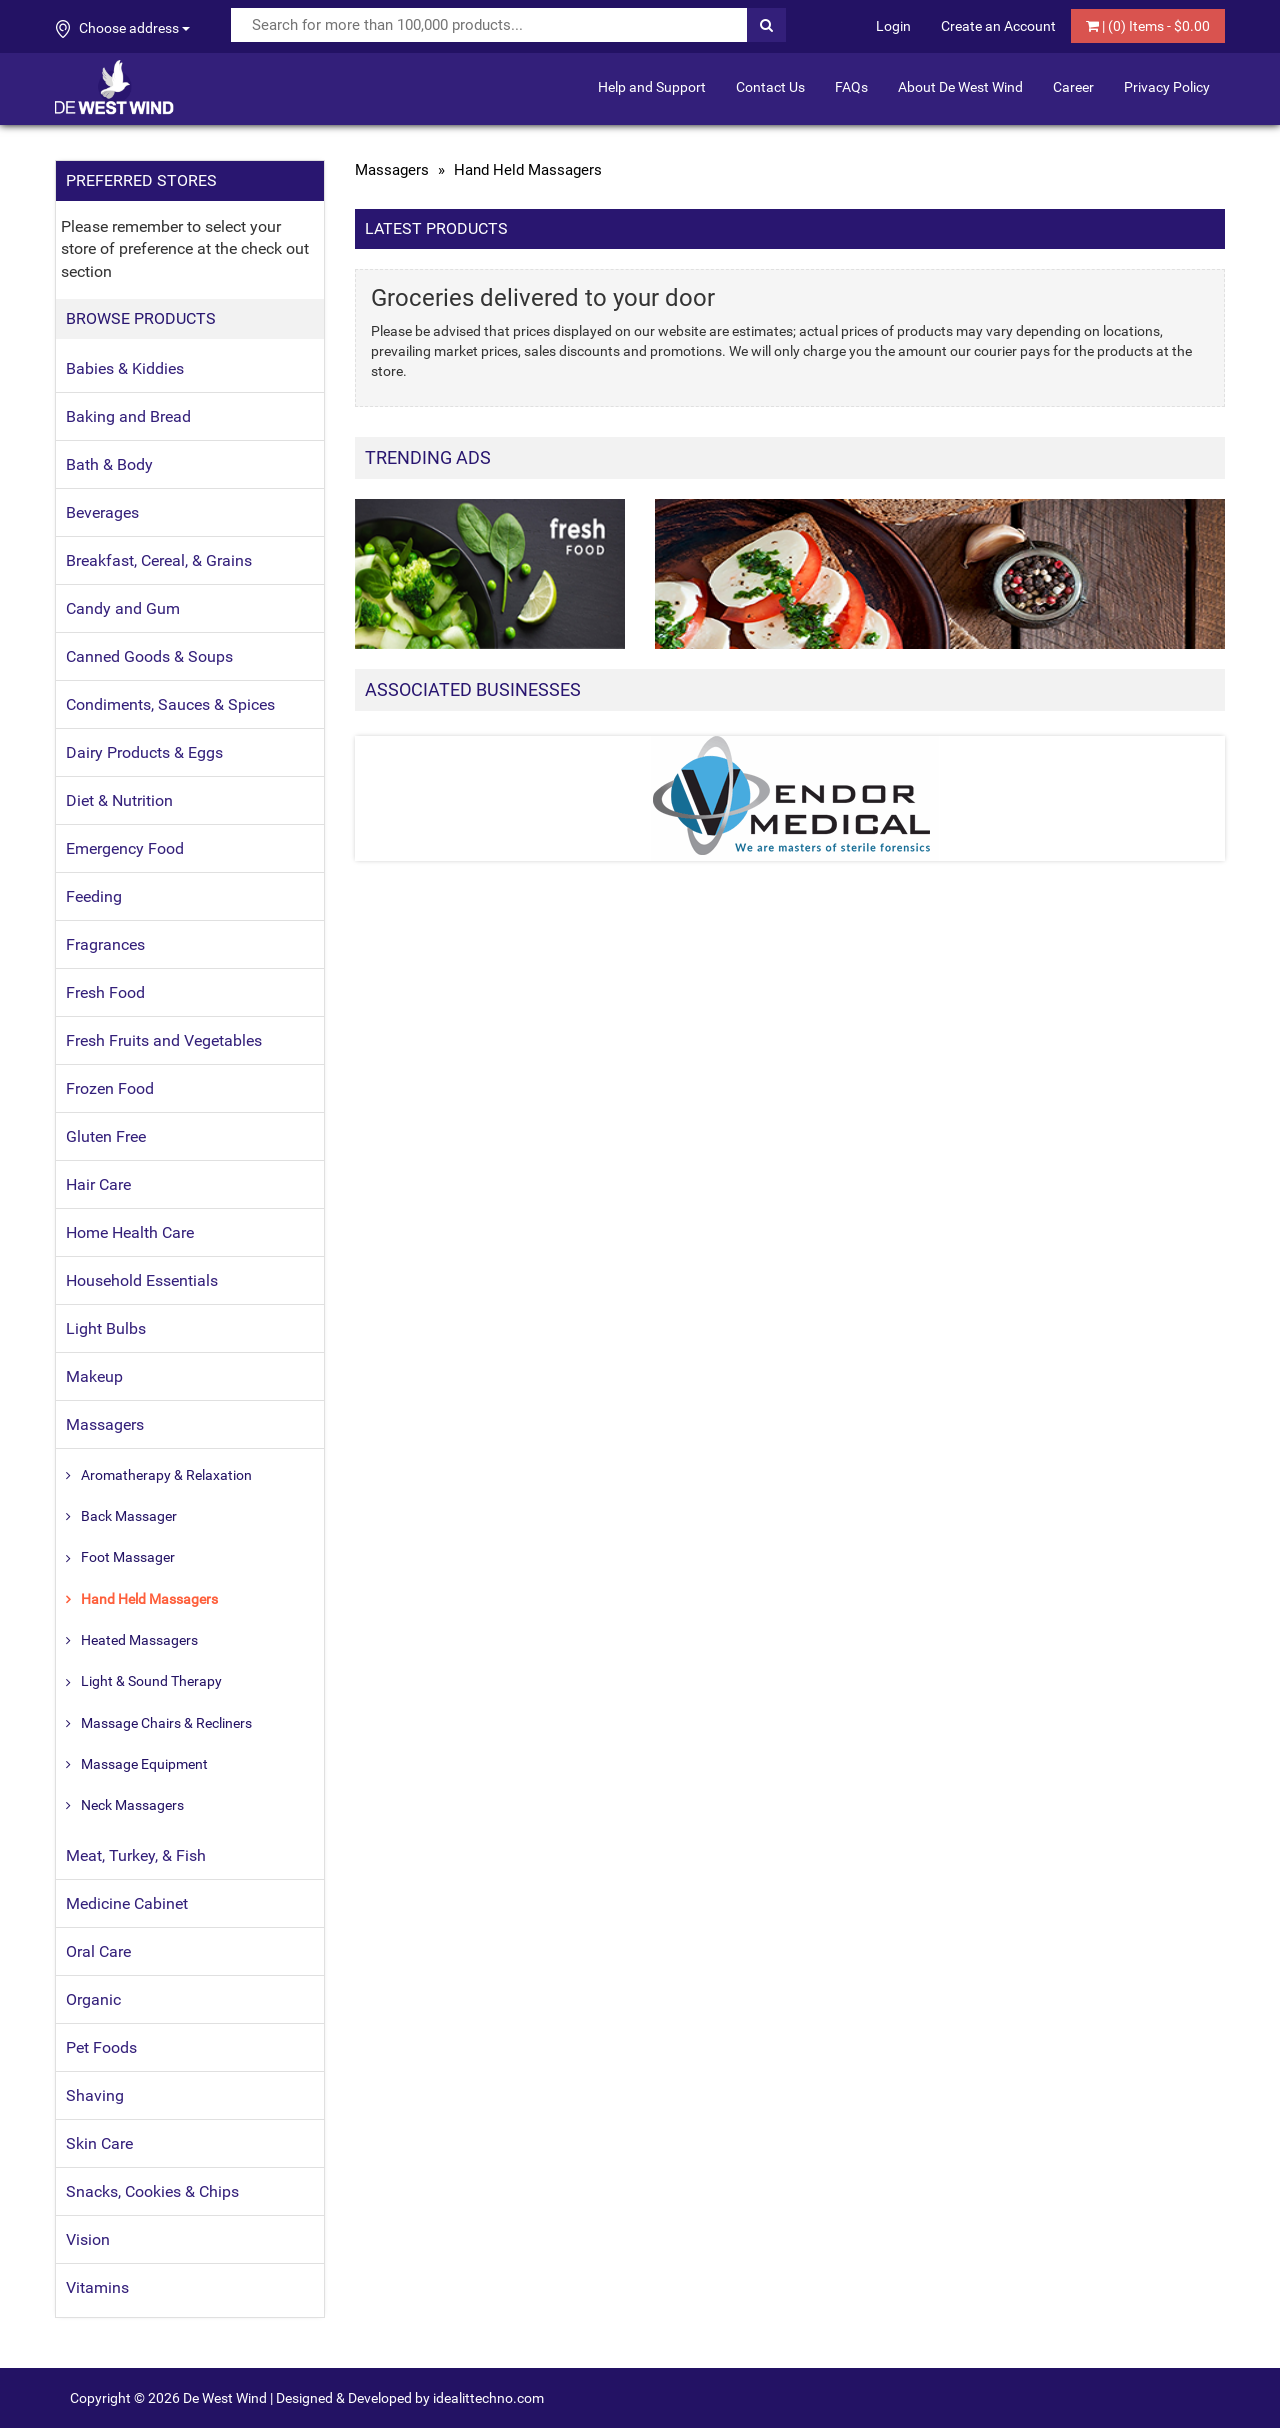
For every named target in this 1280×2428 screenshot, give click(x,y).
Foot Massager (128, 1557)
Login (893, 26)
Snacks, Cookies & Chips (152, 2191)
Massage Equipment (144, 1764)
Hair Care (98, 1184)
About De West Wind (960, 87)
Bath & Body (109, 464)
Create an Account (998, 26)
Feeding (94, 896)
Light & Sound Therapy (151, 1681)
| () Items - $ (1148, 26)
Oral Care (98, 1951)
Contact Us (770, 87)
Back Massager (129, 1516)
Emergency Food (125, 848)
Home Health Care (130, 1232)
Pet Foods (101, 2047)
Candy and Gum (123, 608)
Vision (88, 2239)
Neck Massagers (132, 1805)
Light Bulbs (106, 1328)
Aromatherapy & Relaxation (166, 1475)
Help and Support (652, 87)
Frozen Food (110, 1088)
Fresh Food (105, 992)
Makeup (94, 1376)
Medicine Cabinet (127, 1903)
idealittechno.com (488, 2398)
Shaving (95, 2095)
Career (1073, 87)
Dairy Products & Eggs (144, 752)
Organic (93, 1999)
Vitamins (97, 2287)
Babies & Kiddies (125, 368)
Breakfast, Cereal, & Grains (159, 560)
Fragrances (105, 944)
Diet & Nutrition (119, 800)
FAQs (851, 87)
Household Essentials (142, 1280)
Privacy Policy (1167, 87)
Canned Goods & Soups (149, 656)
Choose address (123, 29)
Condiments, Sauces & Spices (170, 704)
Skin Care (99, 2143)
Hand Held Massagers (149, 1599)
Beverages (102, 512)
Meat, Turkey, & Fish (136, 1855)
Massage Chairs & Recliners (166, 1723)
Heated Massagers (139, 1640)
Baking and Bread (128, 416)
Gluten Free (106, 1136)
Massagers (105, 1424)
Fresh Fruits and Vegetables (164, 1040)
